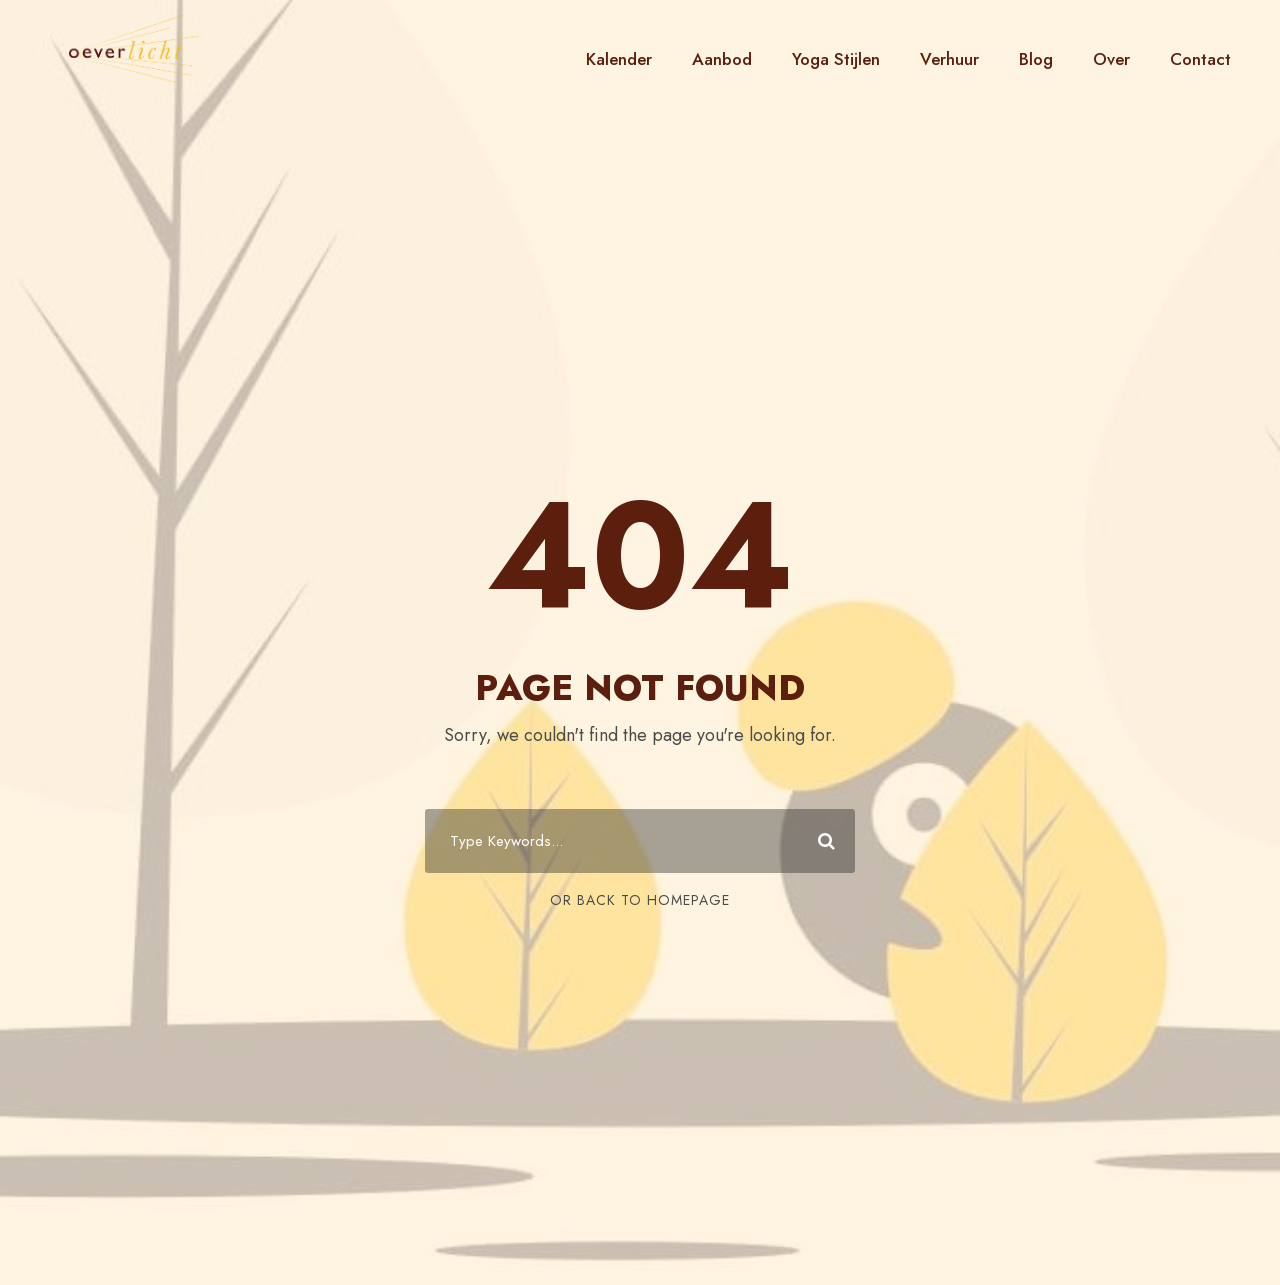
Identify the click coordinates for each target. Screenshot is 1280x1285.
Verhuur (949, 59)
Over (1111, 59)
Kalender (619, 59)
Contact (1200, 59)
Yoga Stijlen (836, 59)
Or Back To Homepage (640, 900)
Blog (1036, 59)
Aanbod (722, 59)
